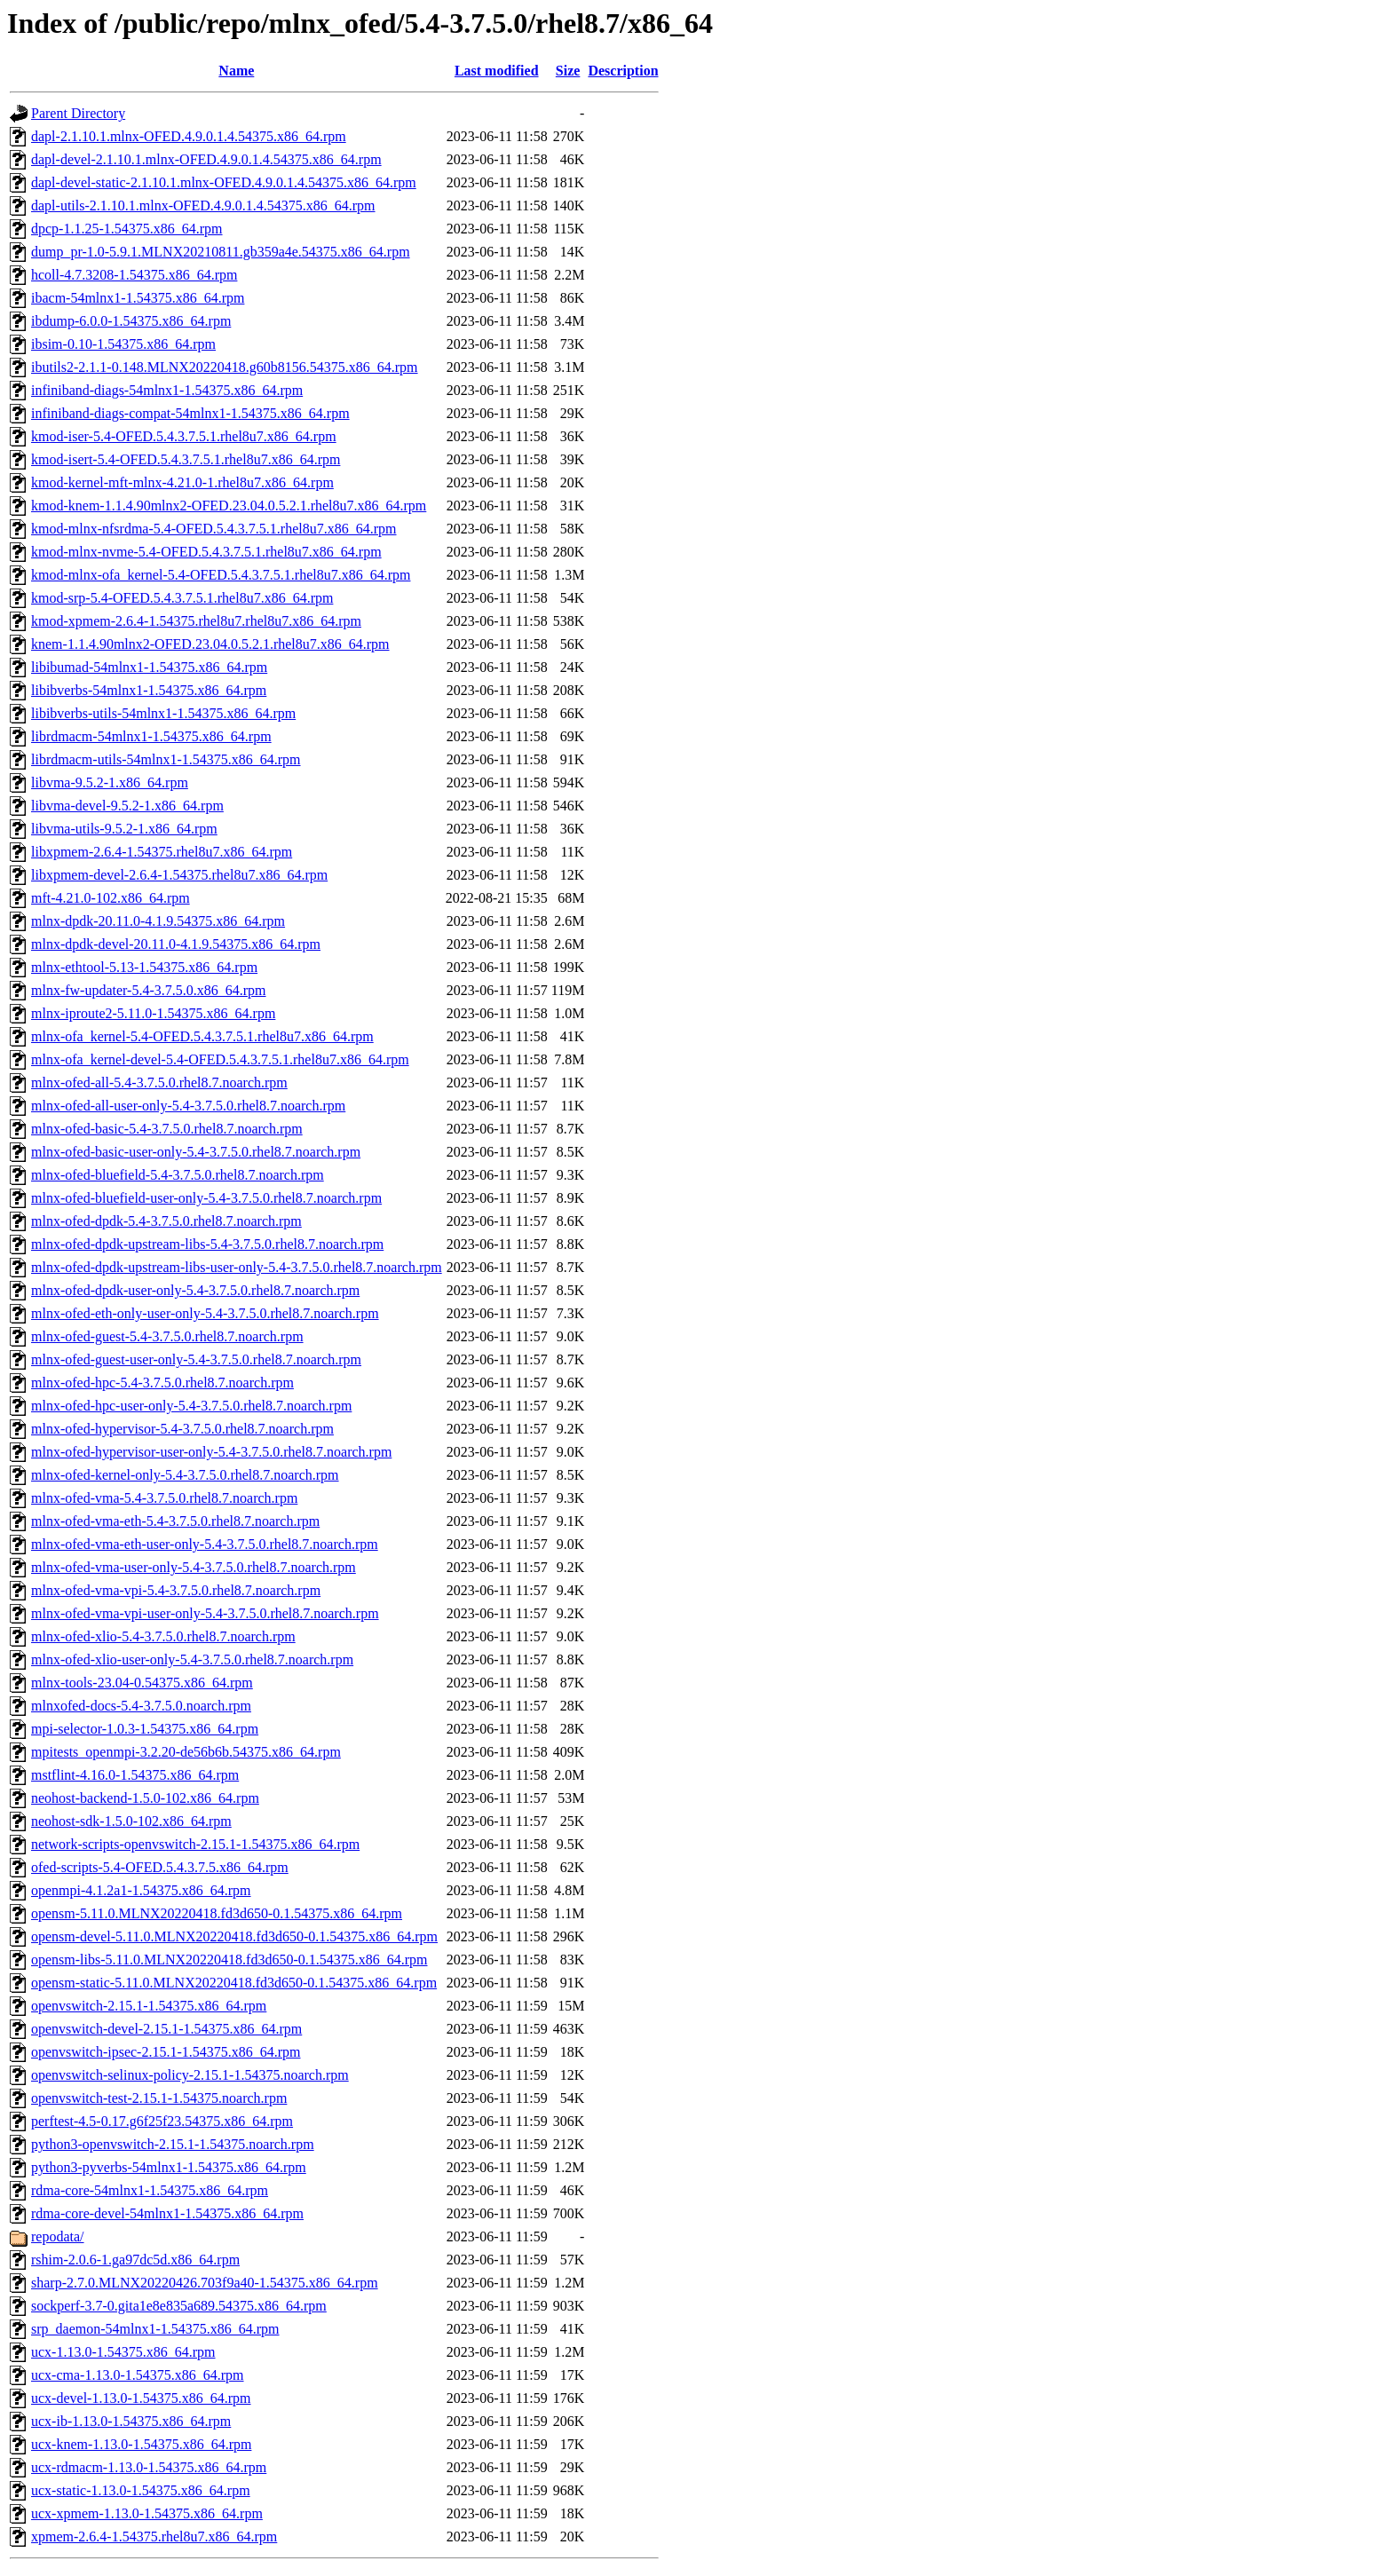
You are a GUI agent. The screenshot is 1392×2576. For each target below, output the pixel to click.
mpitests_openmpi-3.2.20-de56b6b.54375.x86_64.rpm (186, 1751)
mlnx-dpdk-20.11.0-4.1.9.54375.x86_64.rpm (158, 920)
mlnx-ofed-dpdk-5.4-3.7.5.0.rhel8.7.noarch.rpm (166, 1221)
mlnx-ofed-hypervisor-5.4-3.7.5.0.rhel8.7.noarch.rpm (182, 1428)
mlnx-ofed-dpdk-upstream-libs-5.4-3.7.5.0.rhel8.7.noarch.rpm (207, 1244)
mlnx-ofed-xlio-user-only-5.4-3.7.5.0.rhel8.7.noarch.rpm (192, 1659)
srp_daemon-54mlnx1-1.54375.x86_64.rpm (155, 2328)
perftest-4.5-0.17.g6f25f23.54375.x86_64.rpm (162, 2121)
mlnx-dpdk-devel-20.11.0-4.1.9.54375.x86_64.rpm (175, 944)
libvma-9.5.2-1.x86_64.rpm (109, 782)
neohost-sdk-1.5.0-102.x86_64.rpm (131, 1821)
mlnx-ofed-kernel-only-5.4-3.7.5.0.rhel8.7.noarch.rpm (185, 1474)
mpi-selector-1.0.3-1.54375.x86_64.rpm (144, 1728)
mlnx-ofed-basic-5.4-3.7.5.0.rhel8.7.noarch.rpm (167, 1128)
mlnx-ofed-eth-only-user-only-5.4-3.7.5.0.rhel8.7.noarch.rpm (205, 1313)
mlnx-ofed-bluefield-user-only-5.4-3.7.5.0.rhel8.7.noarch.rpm (206, 1197)
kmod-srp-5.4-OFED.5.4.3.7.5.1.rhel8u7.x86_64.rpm (182, 597)
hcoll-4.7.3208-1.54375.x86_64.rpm (134, 274)
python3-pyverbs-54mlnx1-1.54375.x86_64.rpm (168, 2167)
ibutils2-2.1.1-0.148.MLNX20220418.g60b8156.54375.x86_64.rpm (224, 367)
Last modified (497, 70)
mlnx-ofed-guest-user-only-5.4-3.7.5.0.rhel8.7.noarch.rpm (196, 1359)
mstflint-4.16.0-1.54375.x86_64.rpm (135, 1774)
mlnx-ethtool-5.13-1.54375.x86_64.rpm (144, 967)
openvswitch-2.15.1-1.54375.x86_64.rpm (148, 2005)
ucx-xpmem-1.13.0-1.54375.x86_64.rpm (147, 2513)
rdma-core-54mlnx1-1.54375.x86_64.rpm (149, 2190)
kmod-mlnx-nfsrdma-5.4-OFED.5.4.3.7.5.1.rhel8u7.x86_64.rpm (214, 528)
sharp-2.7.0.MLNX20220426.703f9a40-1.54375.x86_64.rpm (204, 2282)
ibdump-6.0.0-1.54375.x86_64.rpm (131, 320)
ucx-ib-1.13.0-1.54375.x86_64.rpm (131, 2421)
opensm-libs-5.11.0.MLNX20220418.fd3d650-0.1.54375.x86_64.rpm (229, 1959)
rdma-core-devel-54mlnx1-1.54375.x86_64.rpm (167, 2213)
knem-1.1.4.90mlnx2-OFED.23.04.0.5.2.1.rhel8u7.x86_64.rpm (210, 644)
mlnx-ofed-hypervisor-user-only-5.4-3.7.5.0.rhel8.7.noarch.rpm (211, 1451)
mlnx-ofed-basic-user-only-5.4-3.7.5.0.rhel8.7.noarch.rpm (195, 1151)
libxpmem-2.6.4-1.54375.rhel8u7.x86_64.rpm (161, 851)
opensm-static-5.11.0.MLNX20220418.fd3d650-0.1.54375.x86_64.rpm (234, 1982)
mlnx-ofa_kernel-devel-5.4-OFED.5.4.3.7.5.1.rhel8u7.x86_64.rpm (220, 1059)
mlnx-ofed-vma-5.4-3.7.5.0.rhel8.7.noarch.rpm (164, 1497)
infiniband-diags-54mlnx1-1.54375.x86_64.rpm (167, 390)
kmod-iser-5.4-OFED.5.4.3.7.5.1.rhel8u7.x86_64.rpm (183, 436)
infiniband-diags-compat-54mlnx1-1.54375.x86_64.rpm (190, 413)
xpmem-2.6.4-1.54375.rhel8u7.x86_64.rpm (154, 2536)
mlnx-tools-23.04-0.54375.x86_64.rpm (142, 1682)
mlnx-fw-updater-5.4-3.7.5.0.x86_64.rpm (148, 990)
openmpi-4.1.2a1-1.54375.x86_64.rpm (141, 1890)
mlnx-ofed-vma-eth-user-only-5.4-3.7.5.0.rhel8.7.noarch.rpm (204, 1544)
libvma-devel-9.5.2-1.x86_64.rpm (127, 805)
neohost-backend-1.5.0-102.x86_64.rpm (145, 1798)
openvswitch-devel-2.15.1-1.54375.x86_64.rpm (166, 2028)
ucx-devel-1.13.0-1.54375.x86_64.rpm (141, 2398)
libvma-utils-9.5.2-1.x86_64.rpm (124, 828)
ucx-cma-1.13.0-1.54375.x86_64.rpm (137, 2374)
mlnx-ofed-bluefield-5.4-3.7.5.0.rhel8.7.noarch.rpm (177, 1174)
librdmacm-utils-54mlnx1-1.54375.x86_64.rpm (166, 759)
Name (236, 70)
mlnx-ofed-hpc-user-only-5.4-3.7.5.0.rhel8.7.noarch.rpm (191, 1405)
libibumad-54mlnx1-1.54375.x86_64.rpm (149, 667)
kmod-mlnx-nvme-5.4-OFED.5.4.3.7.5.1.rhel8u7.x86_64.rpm (206, 551)
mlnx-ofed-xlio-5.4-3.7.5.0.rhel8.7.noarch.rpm (163, 1636)
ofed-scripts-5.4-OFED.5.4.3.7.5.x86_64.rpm (160, 1867)
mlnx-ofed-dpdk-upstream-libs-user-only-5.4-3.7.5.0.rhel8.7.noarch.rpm (236, 1267)
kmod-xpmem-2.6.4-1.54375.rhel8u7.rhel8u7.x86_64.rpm (196, 620)
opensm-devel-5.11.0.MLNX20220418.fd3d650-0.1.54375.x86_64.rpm (234, 1936)
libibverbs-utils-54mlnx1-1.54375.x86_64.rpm (163, 713)
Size (568, 70)
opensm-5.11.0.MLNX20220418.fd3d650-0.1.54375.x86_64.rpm (216, 1913)
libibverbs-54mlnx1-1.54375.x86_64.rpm (148, 690)
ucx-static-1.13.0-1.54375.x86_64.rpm (140, 2490)
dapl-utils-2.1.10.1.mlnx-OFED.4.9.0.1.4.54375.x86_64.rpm (203, 205)
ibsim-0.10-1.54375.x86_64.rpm (123, 344)
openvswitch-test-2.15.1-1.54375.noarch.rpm (159, 2098)
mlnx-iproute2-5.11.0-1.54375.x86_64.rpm (153, 1013)
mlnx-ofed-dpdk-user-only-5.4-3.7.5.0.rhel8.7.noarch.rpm (195, 1290)
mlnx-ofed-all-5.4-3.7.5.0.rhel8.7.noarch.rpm (159, 1082)
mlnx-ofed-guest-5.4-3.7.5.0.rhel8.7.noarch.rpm (167, 1336)
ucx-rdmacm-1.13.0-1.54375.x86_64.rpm (148, 2467)
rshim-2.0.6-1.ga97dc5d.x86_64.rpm (135, 2259)
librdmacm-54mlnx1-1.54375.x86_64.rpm (151, 736)
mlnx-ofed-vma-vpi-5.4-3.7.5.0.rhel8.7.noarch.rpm (175, 1590)
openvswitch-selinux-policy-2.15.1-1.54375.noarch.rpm (190, 2074)
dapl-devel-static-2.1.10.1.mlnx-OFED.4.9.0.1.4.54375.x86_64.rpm (223, 182)
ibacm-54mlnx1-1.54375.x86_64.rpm (137, 297)
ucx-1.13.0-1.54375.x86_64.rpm (123, 2351)
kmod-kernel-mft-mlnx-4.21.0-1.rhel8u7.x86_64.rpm (182, 482)
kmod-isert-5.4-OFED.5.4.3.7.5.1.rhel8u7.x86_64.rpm (185, 459)
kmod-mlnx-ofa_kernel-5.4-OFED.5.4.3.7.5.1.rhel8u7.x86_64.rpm (220, 574)
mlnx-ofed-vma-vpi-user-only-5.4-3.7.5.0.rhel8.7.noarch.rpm (205, 1613)
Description (623, 70)
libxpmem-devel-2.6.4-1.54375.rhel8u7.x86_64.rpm (179, 874)
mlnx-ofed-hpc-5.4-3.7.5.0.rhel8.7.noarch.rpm (162, 1382)
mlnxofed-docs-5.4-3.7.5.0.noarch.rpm (141, 1705)
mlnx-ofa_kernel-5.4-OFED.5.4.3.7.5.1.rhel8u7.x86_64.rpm (202, 1036)
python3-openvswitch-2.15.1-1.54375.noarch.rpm (172, 2144)
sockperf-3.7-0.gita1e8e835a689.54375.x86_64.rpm (179, 2305)
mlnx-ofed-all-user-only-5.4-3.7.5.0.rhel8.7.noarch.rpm (188, 1105)
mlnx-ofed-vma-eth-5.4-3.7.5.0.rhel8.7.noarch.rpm (175, 1521)
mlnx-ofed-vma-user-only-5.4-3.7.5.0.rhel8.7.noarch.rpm (193, 1567)
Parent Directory (78, 113)
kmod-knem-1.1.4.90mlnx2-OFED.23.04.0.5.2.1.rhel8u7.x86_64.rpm (228, 505)
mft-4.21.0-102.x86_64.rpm (110, 897)
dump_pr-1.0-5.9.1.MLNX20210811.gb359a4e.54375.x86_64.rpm (220, 251)
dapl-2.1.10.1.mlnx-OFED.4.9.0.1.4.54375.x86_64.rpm (188, 136)
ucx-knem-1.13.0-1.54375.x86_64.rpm (141, 2444)
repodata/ (57, 2236)
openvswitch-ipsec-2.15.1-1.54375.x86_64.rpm (166, 2051)
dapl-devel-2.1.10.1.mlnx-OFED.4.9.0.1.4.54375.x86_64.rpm (206, 159)
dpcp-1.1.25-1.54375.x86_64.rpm (127, 228)
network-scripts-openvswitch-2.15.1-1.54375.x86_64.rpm (195, 1844)
